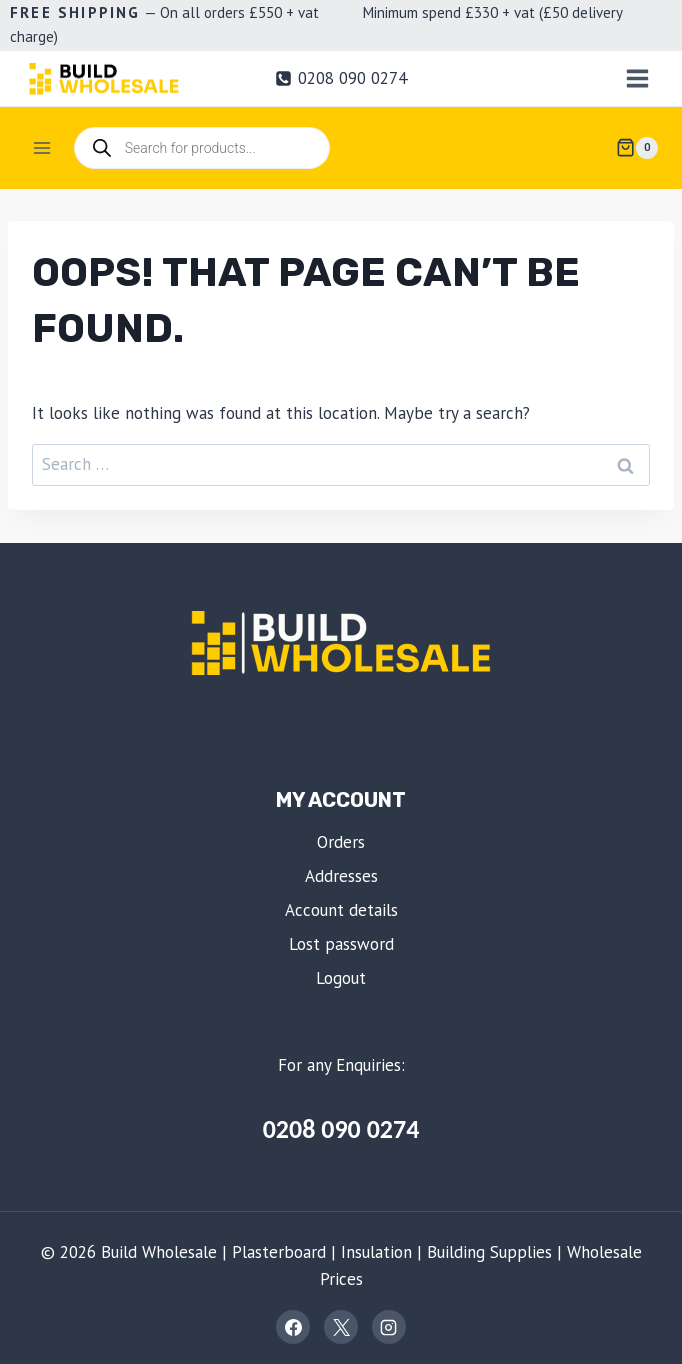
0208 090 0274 (341, 1129)
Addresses (341, 876)
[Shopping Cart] (637, 148)
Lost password (341, 944)
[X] (341, 1327)
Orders (341, 842)
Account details (341, 910)
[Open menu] (637, 78)
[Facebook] (293, 1327)
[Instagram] (389, 1327)
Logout (341, 978)
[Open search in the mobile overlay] (202, 148)
